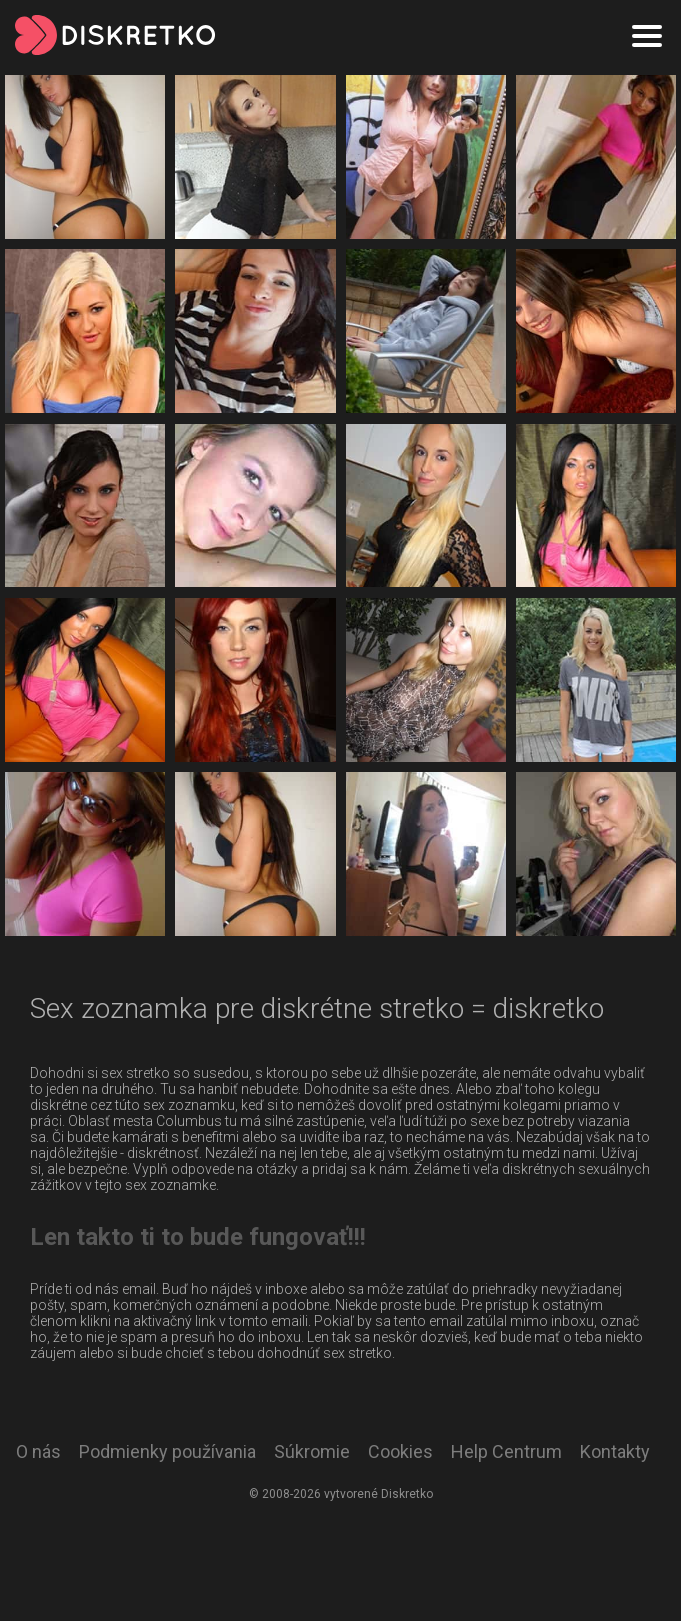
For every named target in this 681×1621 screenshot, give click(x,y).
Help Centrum (506, 1451)
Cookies (400, 1451)
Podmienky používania (167, 1451)
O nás (38, 1451)
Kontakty (615, 1451)
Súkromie (312, 1451)
